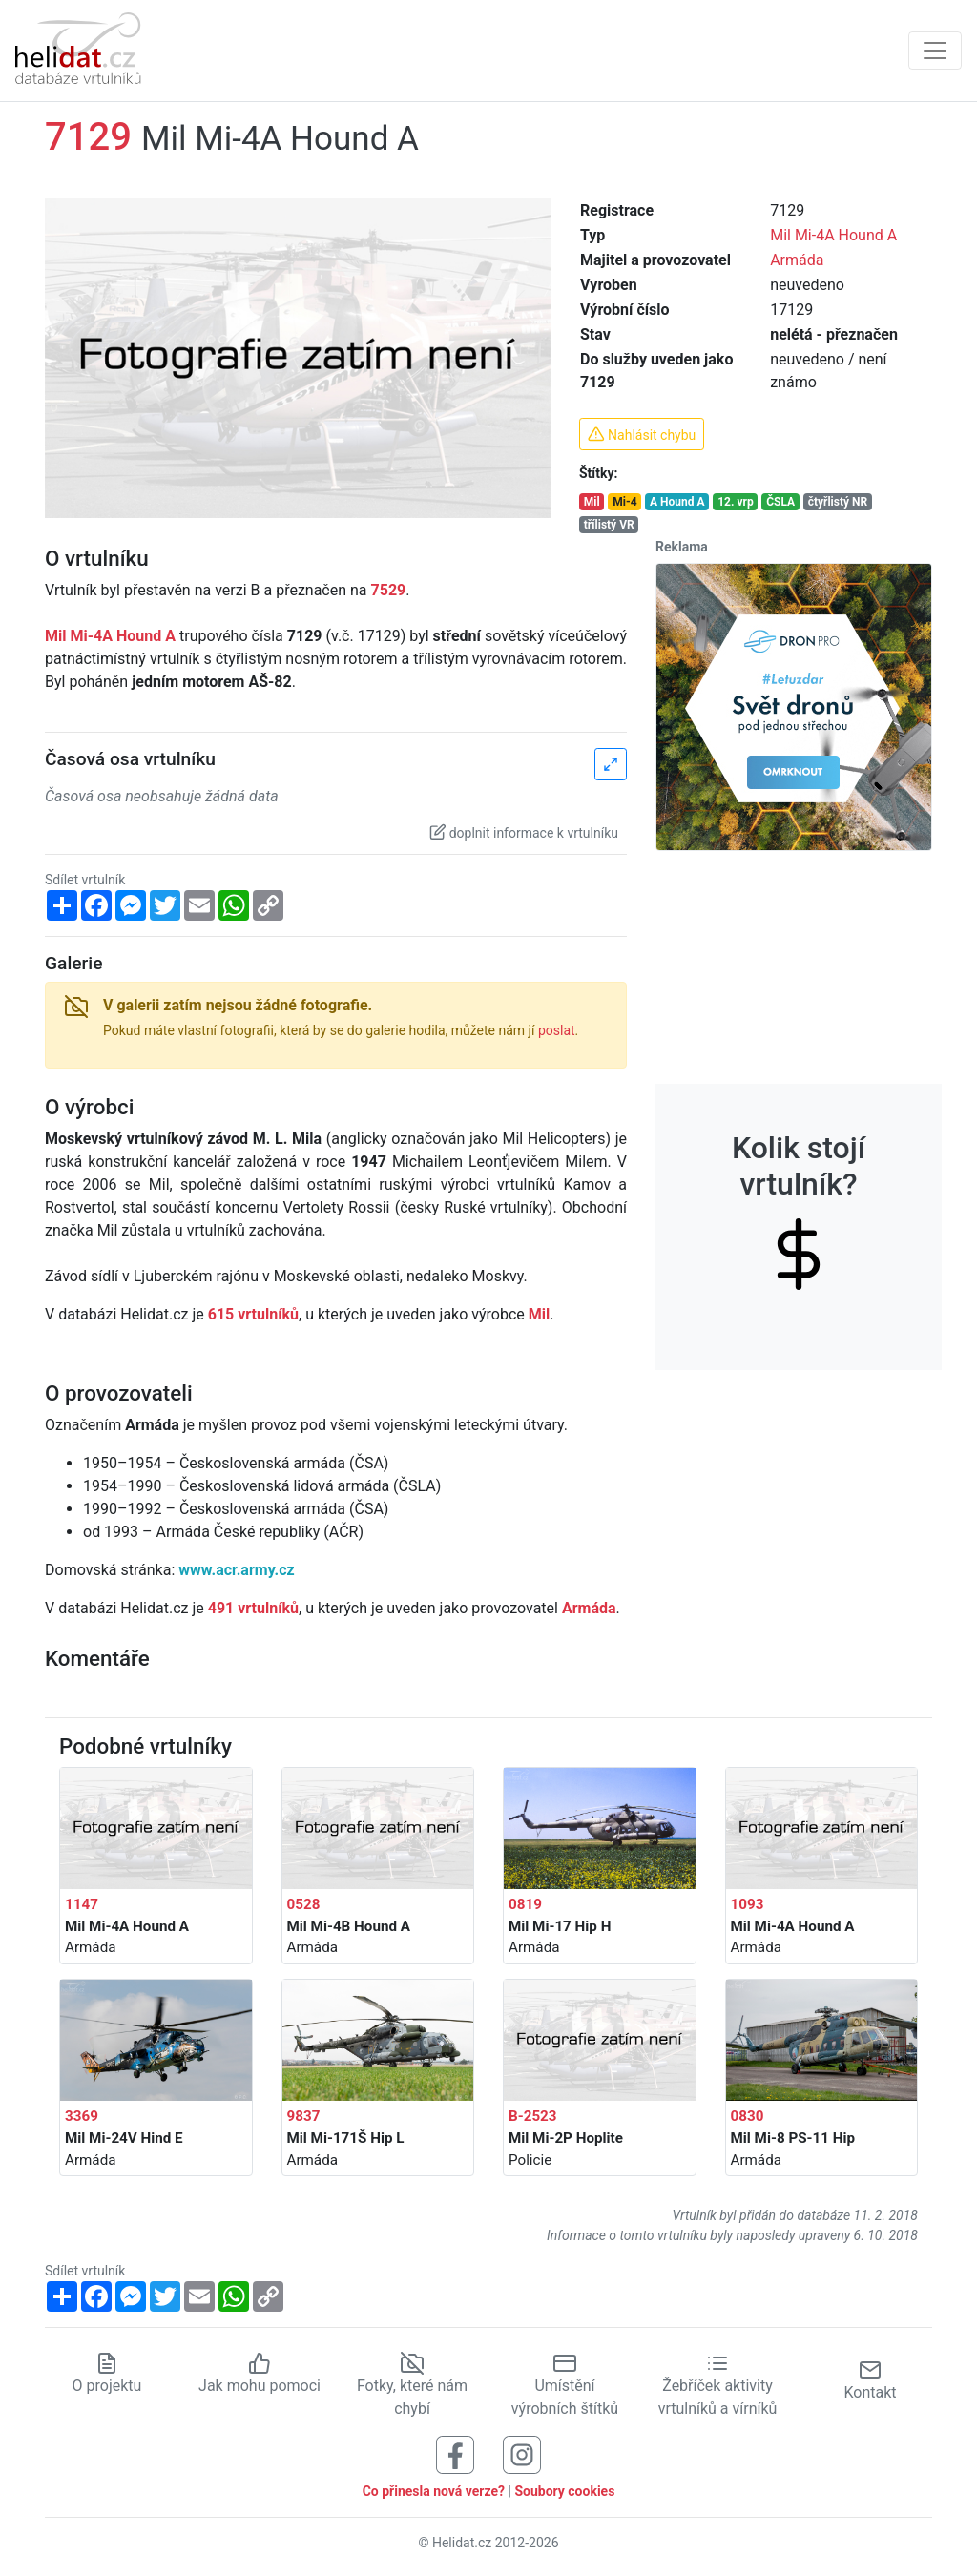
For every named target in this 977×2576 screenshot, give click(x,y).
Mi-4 (624, 502)
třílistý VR (609, 524)
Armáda (796, 260)
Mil (592, 502)
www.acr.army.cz (236, 1570)
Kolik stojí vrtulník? (798, 1196)
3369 (81, 2116)
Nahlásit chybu (642, 434)
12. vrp (735, 502)
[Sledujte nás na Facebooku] (455, 2453)
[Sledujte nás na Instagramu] (522, 2453)
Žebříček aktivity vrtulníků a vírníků (718, 2385)
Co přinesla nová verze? (434, 2491)
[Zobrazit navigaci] (935, 50)
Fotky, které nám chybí (412, 2385)
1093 (747, 1904)
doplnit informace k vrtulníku (523, 832)
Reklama (681, 546)
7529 (388, 590)
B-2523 (533, 2116)
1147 (81, 1904)
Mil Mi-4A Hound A (833, 235)
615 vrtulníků (253, 1314)
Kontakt (869, 2379)
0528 (304, 1904)
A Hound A (677, 502)
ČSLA (780, 502)
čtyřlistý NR (838, 502)
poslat (556, 1030)
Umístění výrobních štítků (564, 2385)
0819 (525, 1904)
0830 (747, 2116)
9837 (304, 2116)
